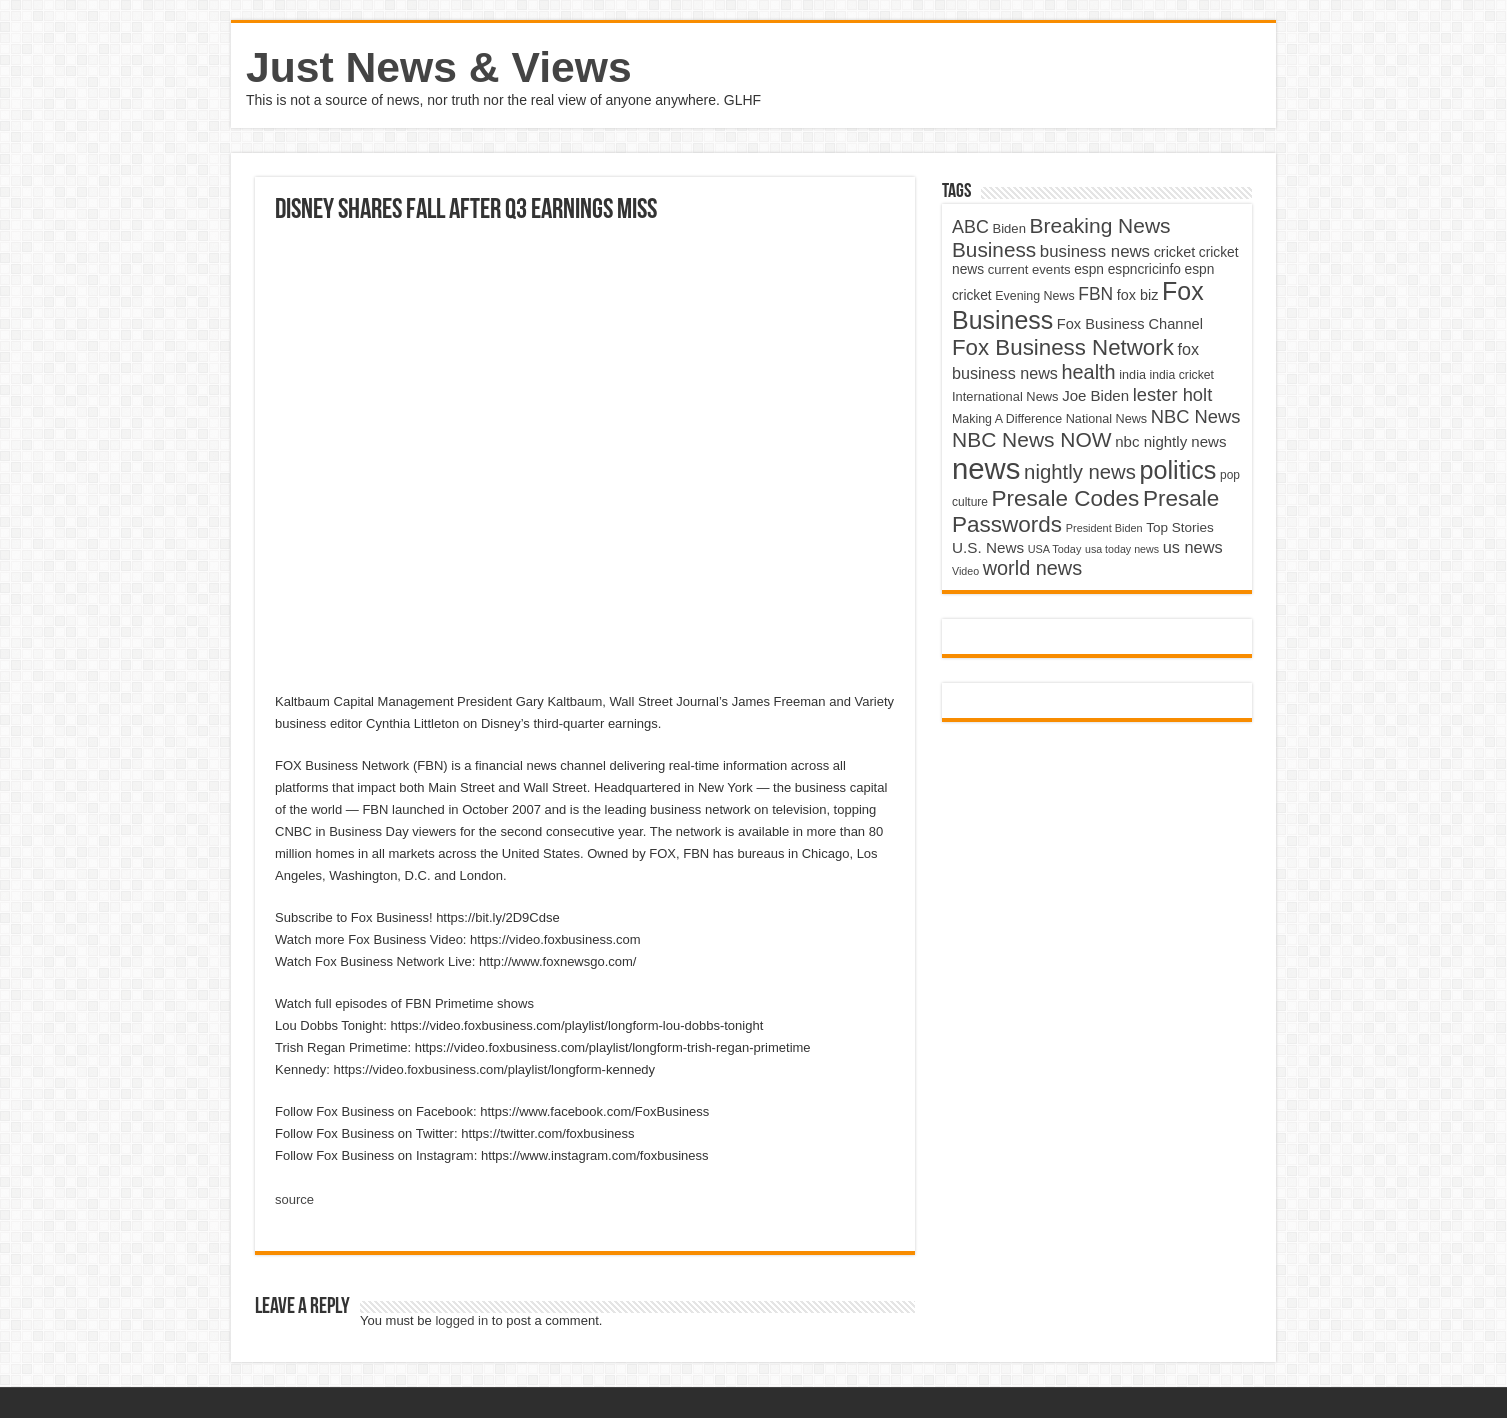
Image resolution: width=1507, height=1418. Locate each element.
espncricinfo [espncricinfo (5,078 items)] (1144, 269)
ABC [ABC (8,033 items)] (970, 227)
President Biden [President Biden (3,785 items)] (1104, 528)
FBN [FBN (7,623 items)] (1095, 294)
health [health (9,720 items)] (1089, 372)
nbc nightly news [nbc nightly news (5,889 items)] (1170, 441)
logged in (461, 1320)
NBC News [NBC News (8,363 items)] (1196, 416)
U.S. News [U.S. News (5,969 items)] (988, 547)
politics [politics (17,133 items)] (1178, 470)
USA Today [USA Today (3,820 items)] (1055, 549)
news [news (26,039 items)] (986, 468)
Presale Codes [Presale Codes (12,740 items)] (1066, 498)
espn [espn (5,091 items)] (1089, 269)
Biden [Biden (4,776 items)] (1008, 228)
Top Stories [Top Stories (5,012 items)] (1180, 527)
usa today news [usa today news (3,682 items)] (1122, 549)
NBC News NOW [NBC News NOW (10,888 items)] (1032, 439)
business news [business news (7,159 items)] (1095, 251)
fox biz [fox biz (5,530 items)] (1138, 295)
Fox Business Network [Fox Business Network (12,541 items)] (1063, 347)
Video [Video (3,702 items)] (965, 571)
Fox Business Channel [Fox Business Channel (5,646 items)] (1130, 324)
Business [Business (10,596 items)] (994, 249)
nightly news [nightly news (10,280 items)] (1080, 472)
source (294, 1199)
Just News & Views (439, 67)
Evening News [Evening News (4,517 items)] (1034, 296)
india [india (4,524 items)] (1132, 375)
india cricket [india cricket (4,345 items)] (1182, 375)
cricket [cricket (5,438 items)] (1175, 252)
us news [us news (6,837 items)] (1193, 547)
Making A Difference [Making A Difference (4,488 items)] (1007, 419)
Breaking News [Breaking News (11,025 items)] (1100, 225)
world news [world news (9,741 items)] (1032, 568)
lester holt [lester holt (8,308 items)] (1173, 394)
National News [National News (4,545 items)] (1106, 419)
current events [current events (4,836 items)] (1029, 269)
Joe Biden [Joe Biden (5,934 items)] (1095, 395)
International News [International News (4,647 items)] (1005, 396)
